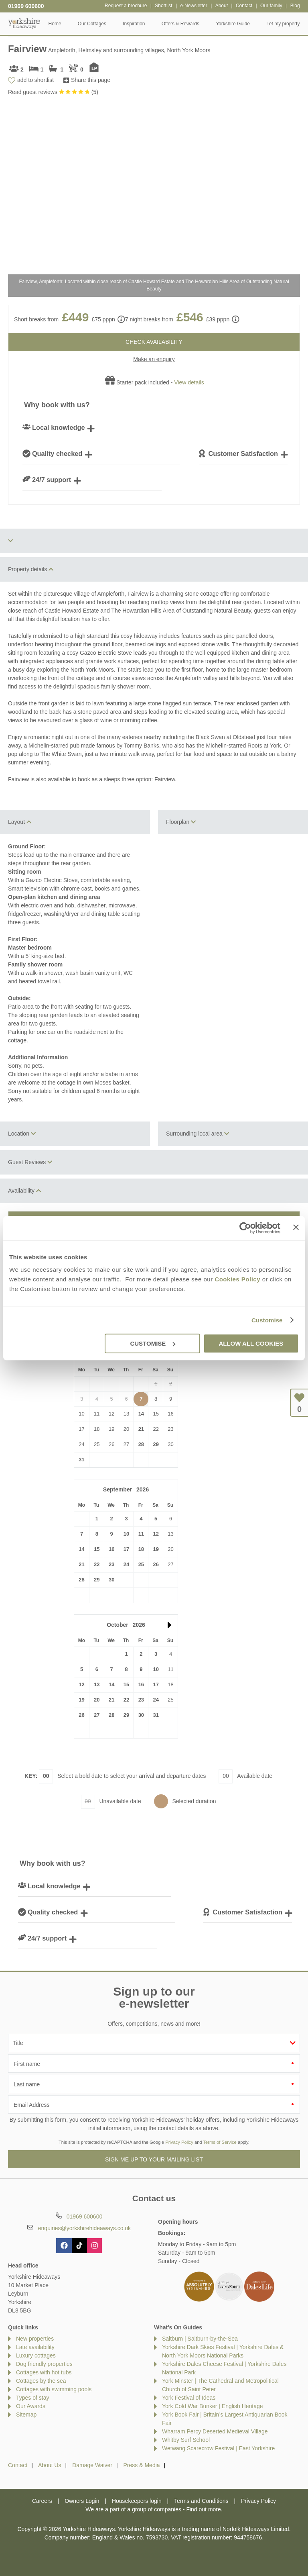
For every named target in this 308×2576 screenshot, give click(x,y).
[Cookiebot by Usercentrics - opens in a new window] (245, 1228)
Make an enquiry (154, 359)
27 (96, 1715)
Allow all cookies (251, 1343)
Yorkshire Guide (233, 24)
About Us (49, 2465)
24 (126, 1564)
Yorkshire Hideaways (24, 23)
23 (111, 1564)
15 (96, 1549)
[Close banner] (296, 1227)
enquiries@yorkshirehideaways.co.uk (84, 2228)
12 (155, 1534)
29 (155, 1444)
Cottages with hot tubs (44, 2372)
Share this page (90, 80)
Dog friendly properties (44, 2364)
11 (141, 1534)
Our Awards (30, 2406)
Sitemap (26, 2414)
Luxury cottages (36, 2355)
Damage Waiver (92, 2465)
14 (141, 1414)
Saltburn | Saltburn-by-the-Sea (200, 2338)
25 (141, 1564)
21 (141, 1429)
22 (96, 1564)
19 (155, 1549)
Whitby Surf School (186, 2440)
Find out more (203, 2509)
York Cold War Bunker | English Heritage (212, 2406)
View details (189, 382)
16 (111, 1549)
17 (126, 1549)
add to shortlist (35, 80)
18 (141, 1549)
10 (126, 1534)
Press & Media (142, 2465)
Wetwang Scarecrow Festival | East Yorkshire (218, 2448)
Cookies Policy (237, 1279)
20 (96, 1700)
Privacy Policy (179, 2142)
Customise (267, 1320)
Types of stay (32, 2397)
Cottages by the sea (41, 2381)
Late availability (35, 2347)
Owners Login (82, 2501)
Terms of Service (220, 2142)
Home (55, 24)
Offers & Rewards (180, 24)
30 (111, 1580)
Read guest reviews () (53, 92)
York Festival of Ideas (188, 2397)
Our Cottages (92, 24)
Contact (17, 2465)
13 (96, 1684)
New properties (35, 2338)
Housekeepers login (137, 2501)
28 (141, 1444)
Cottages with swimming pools (53, 2389)
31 (81, 1460)
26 (155, 1564)
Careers (42, 2501)
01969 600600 (26, 6)
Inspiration (134, 24)
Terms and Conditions (201, 2501)
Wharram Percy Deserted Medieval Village (215, 2431)
